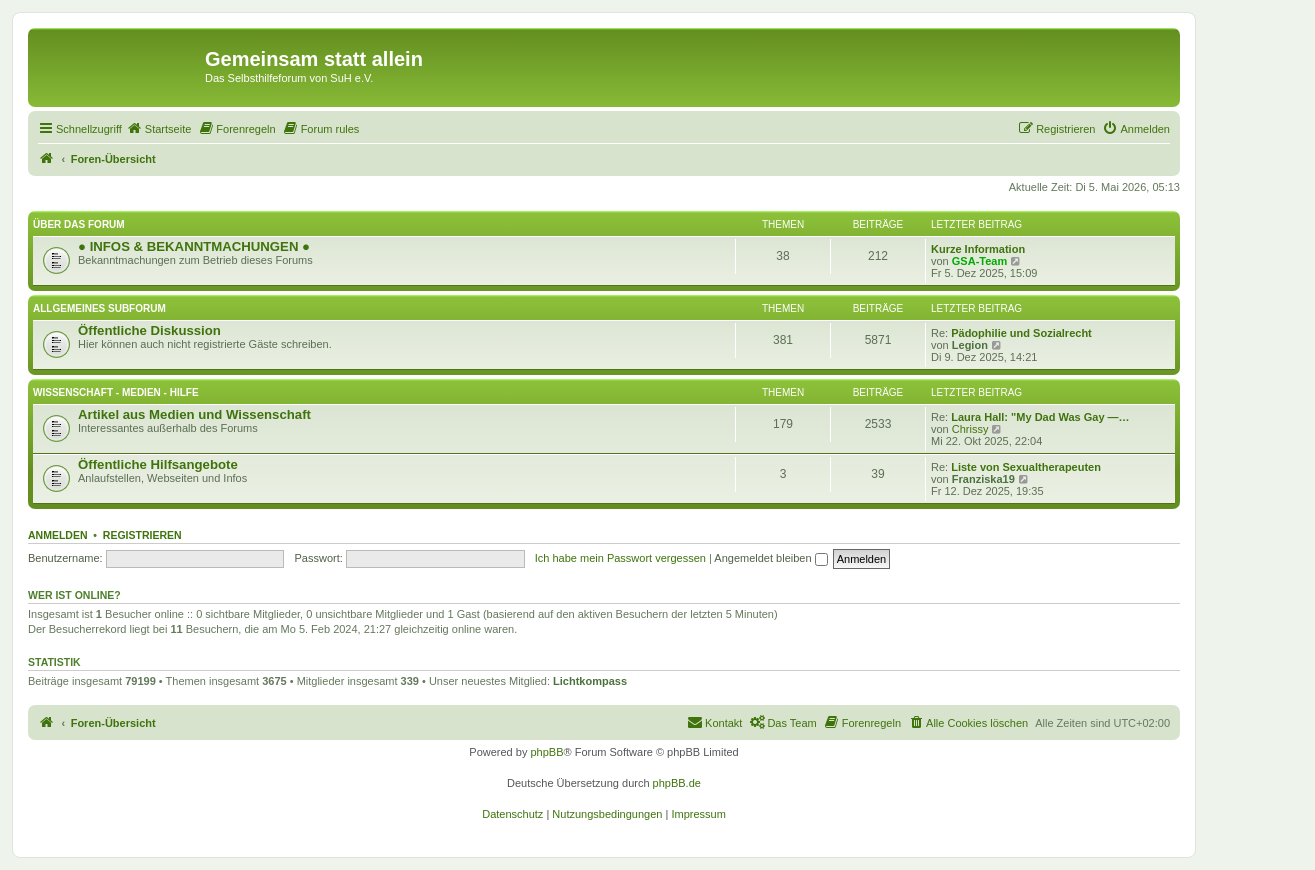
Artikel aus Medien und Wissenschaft (194, 414)
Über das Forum (79, 224)
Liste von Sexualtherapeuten (1026, 467)
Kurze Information (978, 249)
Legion (970, 345)
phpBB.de (677, 783)
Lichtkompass (590, 681)
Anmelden (58, 535)
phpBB (546, 752)
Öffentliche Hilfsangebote (158, 464)
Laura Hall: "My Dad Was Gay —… (1040, 417)
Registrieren (142, 535)
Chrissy (970, 429)
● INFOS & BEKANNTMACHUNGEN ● (194, 246)
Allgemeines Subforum (99, 308)
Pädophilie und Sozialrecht (1021, 333)
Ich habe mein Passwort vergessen (620, 558)
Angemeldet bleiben (770, 558)
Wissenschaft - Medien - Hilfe (116, 392)
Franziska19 (983, 479)
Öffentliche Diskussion (149, 330)
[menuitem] (159, 129)
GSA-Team (979, 261)
